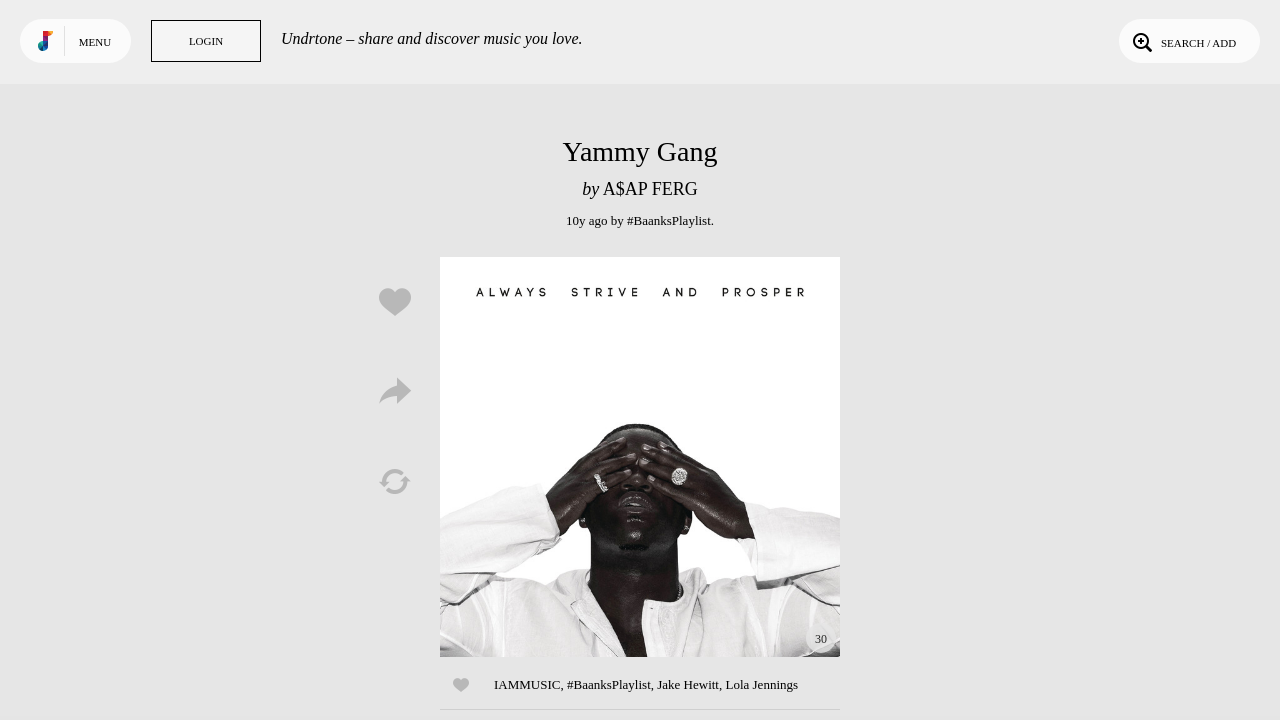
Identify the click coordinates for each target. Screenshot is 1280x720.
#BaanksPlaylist (669, 220)
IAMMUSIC (527, 684)
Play (640, 457)
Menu (95, 42)
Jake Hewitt (688, 684)
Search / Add (1182, 41)
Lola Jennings (761, 684)
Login (206, 41)
